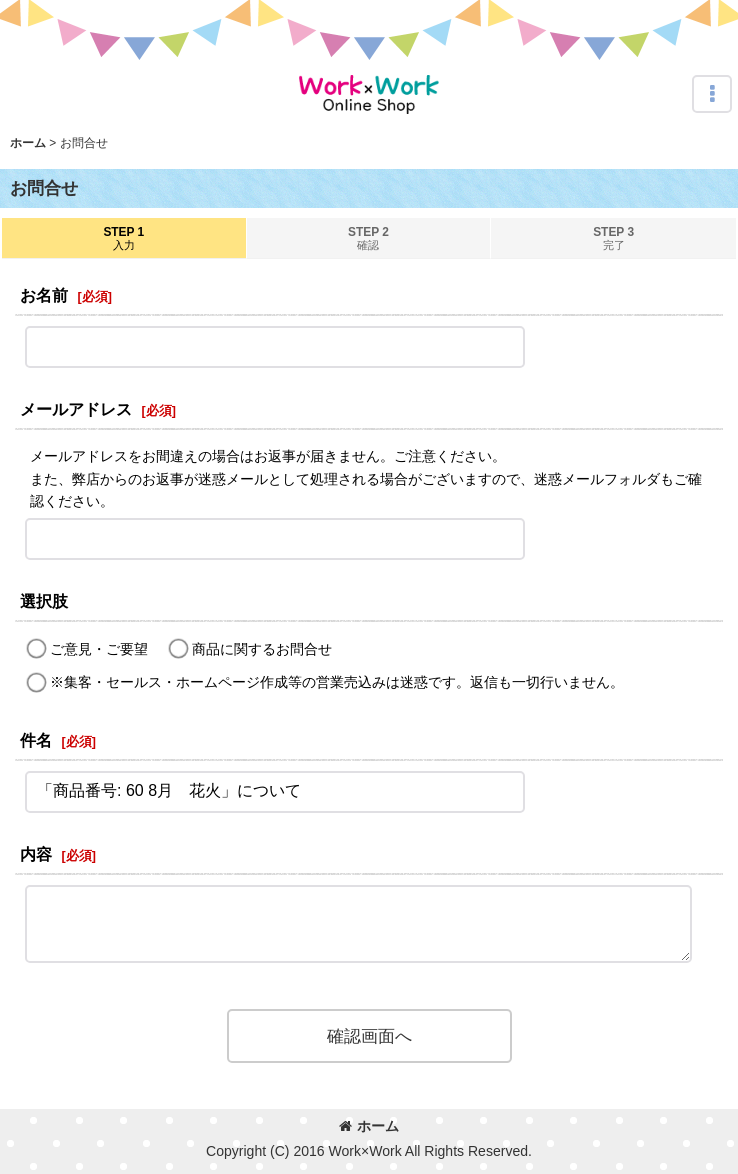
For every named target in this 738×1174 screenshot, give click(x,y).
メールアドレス (76, 409)
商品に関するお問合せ (262, 649)
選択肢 (44, 601)
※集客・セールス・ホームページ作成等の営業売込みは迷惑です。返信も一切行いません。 (337, 682)
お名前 (44, 295)
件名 (36, 740)
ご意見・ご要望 (99, 649)
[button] (712, 94)
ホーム (369, 1126)
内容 (36, 854)
